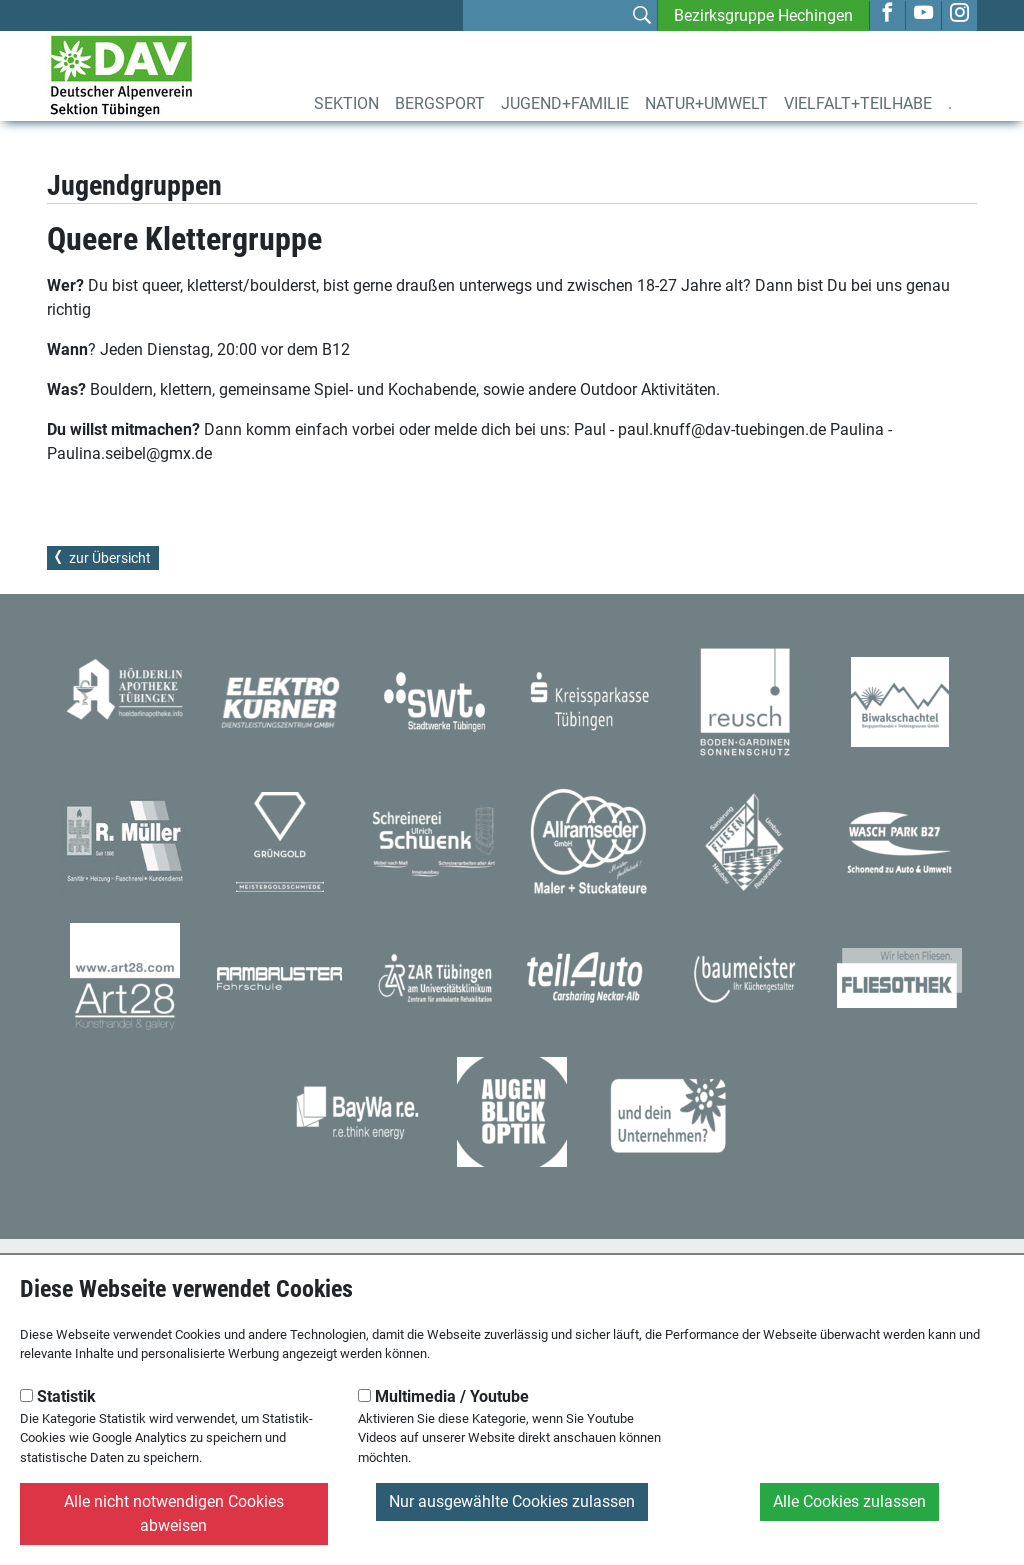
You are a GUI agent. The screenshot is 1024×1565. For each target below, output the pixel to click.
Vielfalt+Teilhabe (858, 103)
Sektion (346, 103)
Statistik (58, 1396)
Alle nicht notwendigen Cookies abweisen (174, 1513)
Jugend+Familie (565, 103)
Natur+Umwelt (706, 103)
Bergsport (440, 103)
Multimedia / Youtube (443, 1396)
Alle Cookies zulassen (849, 1501)
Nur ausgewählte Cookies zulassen (512, 1501)
